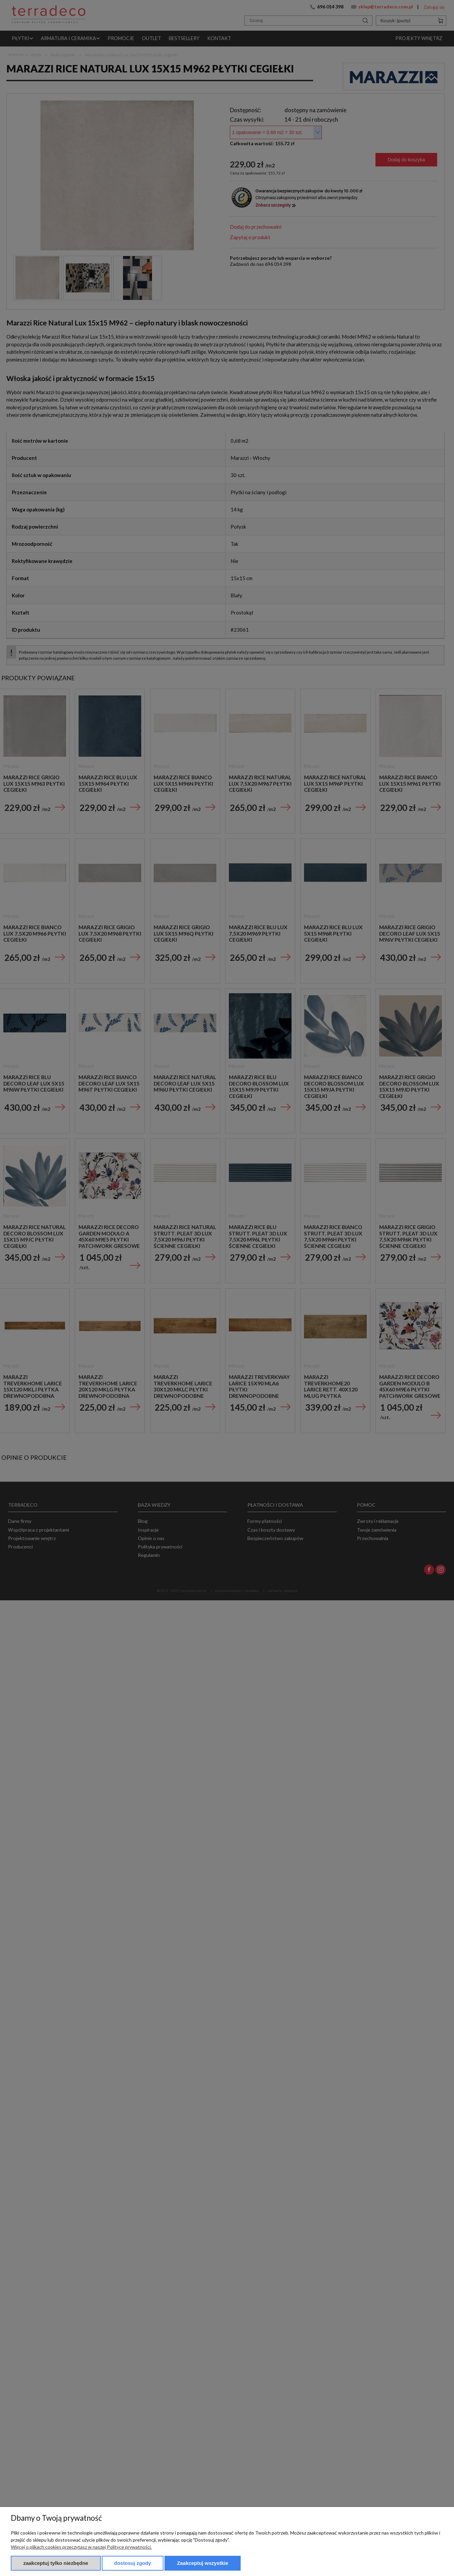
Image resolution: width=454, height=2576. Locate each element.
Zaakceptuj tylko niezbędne (55, 2563)
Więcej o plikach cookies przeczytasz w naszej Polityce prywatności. (81, 2547)
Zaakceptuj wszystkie (202, 2563)
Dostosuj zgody (132, 2563)
